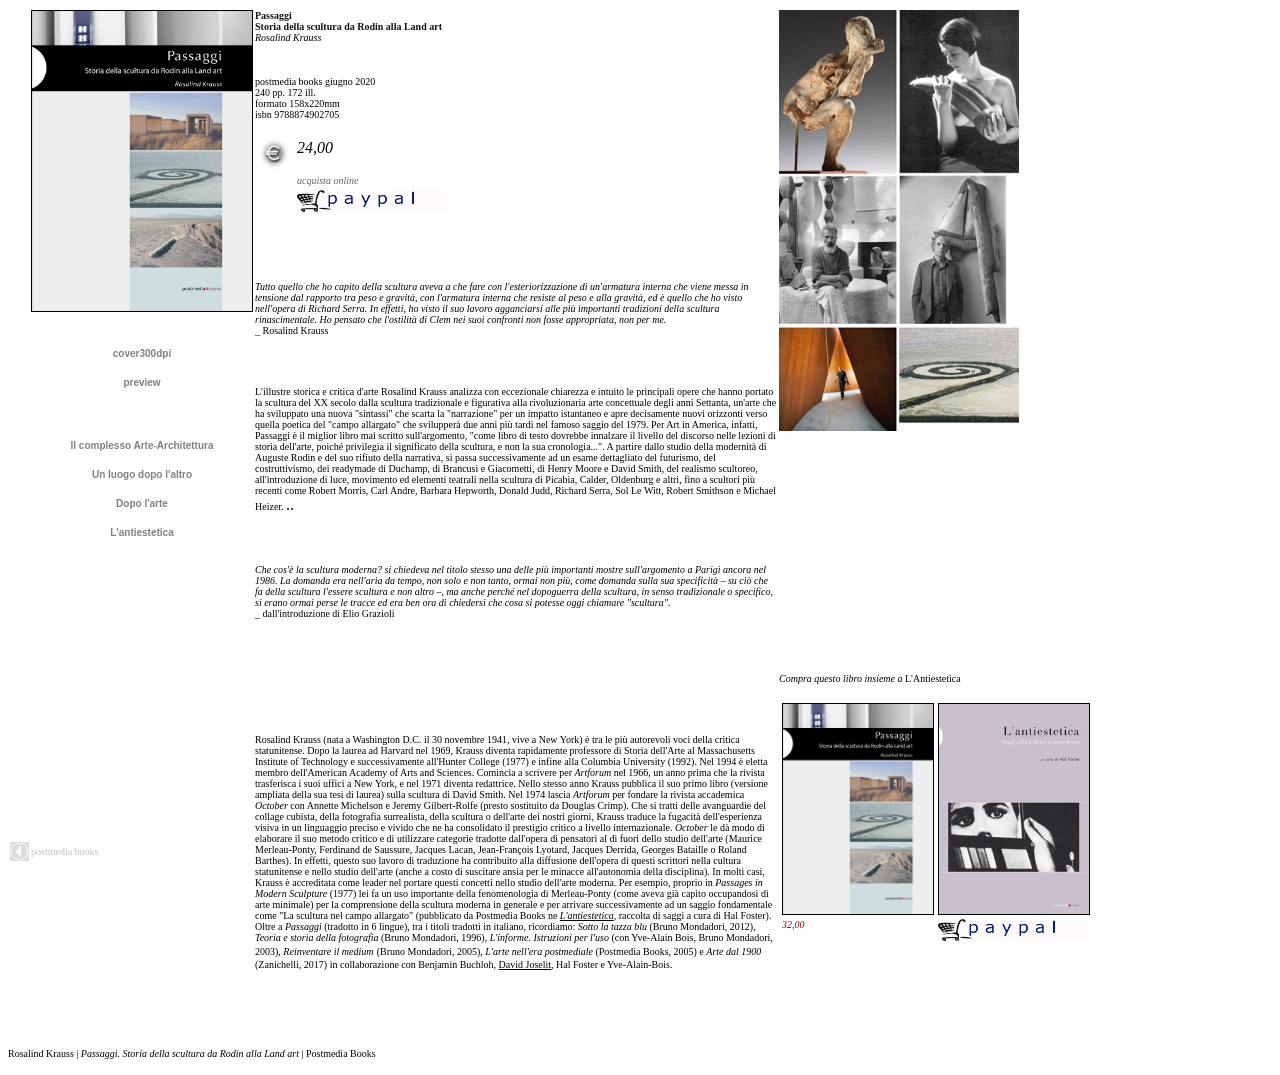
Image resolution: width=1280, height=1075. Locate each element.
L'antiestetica (587, 915)
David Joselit (525, 964)
